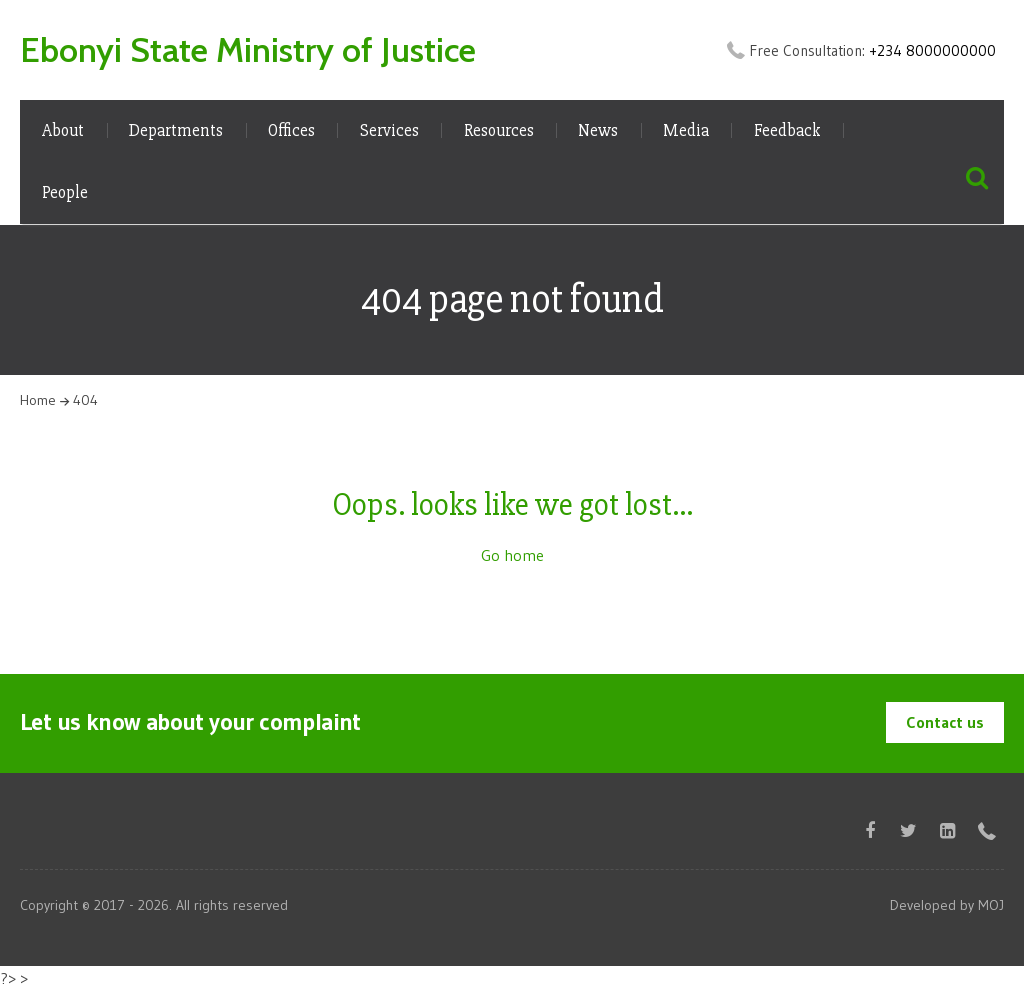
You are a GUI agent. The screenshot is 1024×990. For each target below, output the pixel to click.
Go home (512, 555)
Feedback (787, 130)
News (598, 130)
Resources (499, 130)
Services (389, 130)
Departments (176, 130)
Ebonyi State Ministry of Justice (248, 50)
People (65, 192)
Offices (291, 130)
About (63, 130)
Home (38, 400)
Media (686, 130)
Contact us (945, 722)
